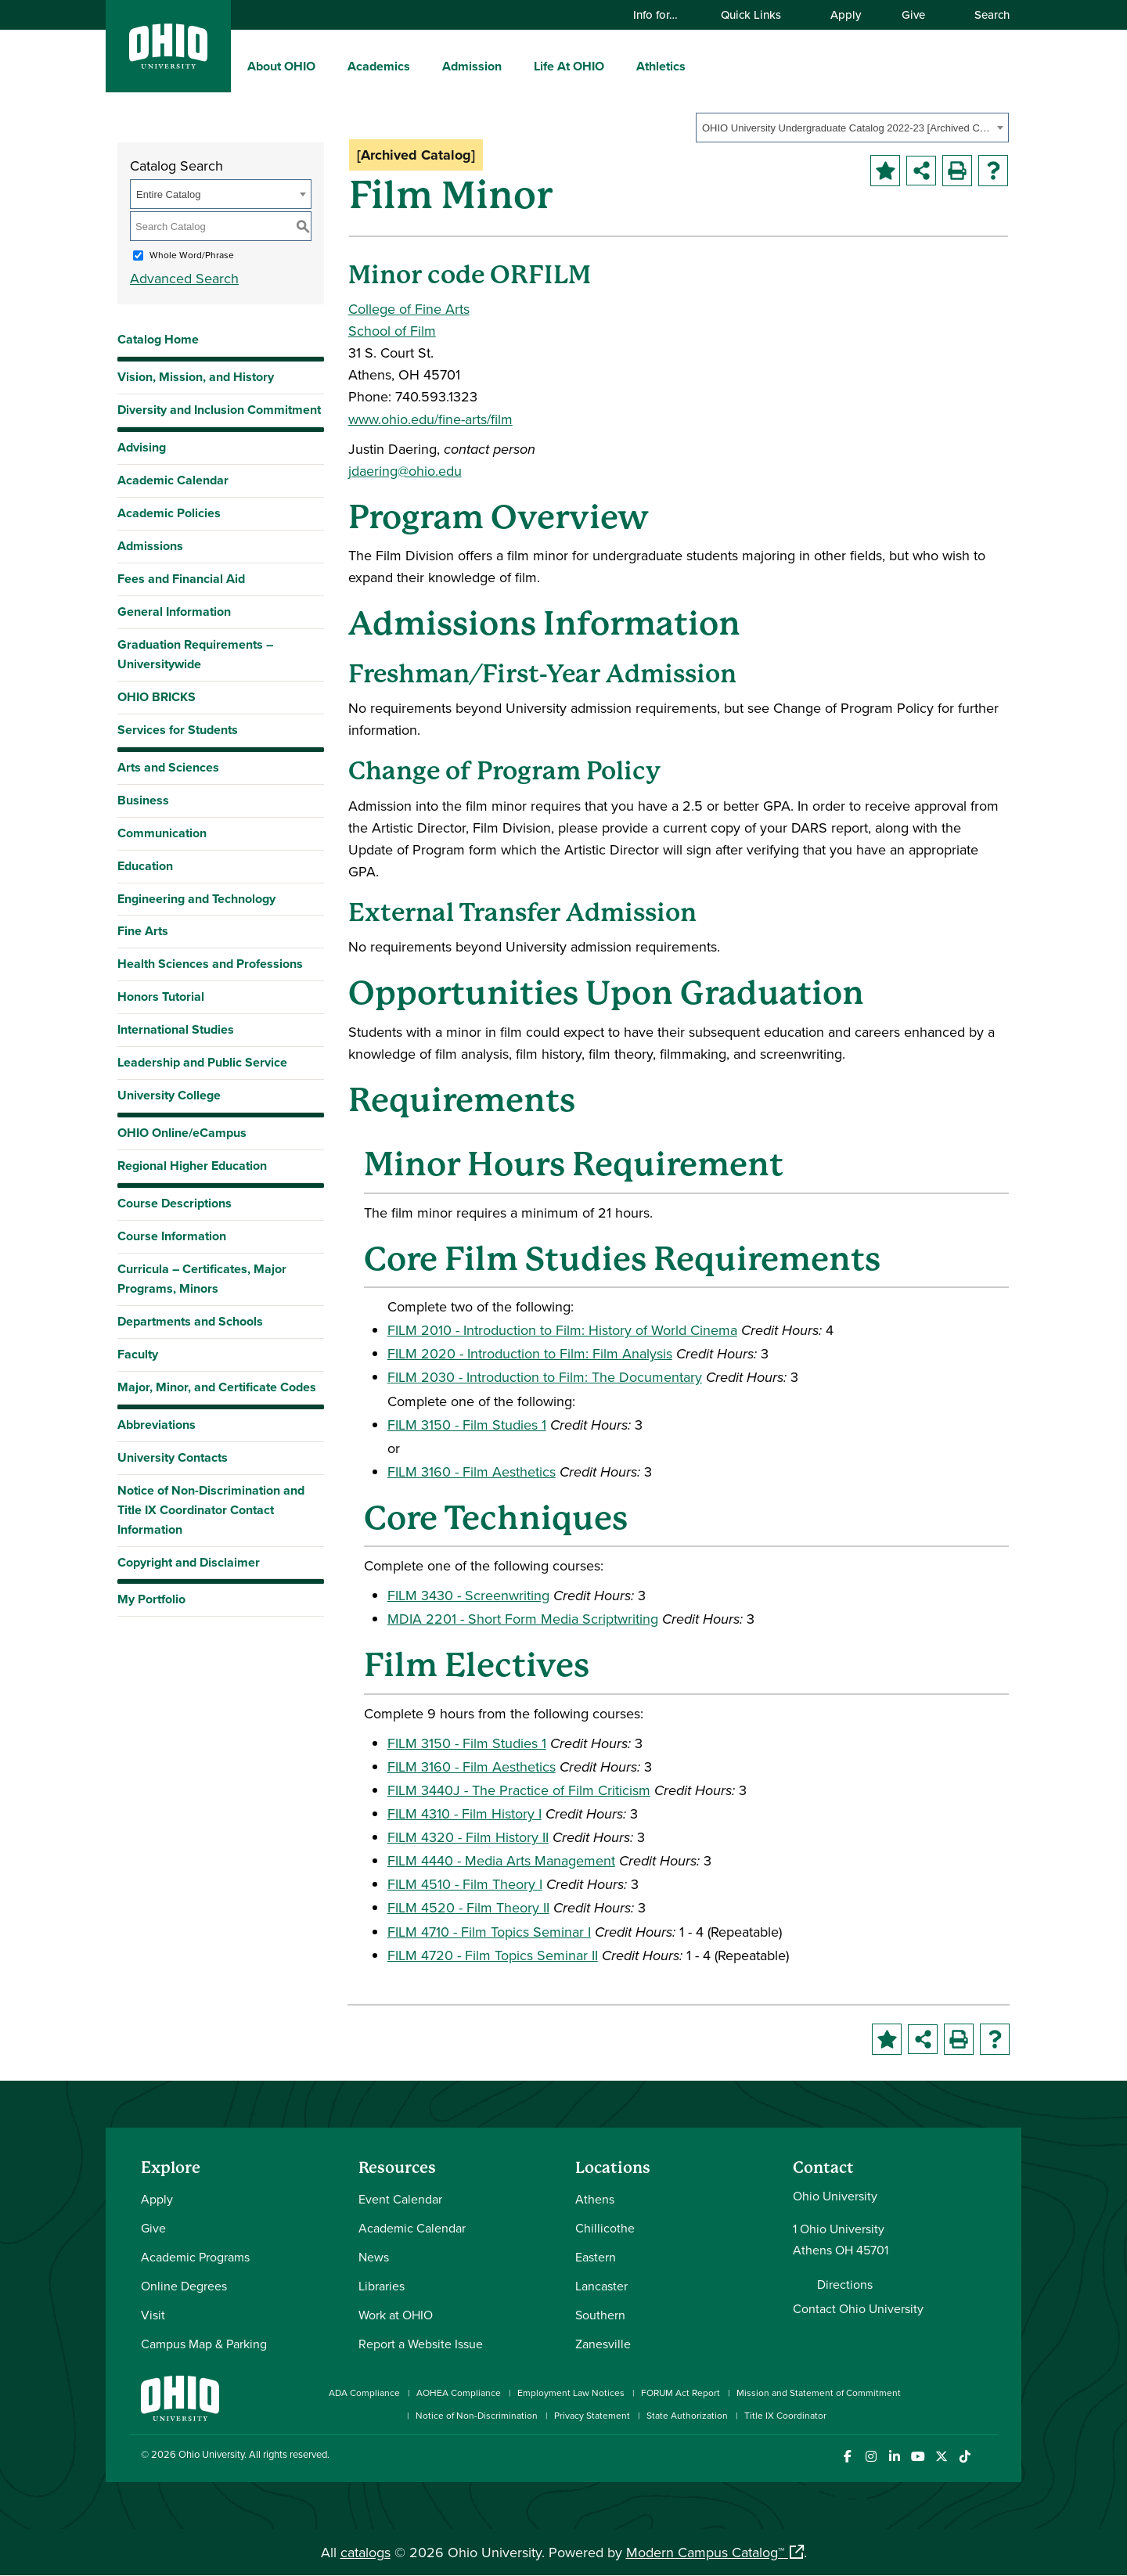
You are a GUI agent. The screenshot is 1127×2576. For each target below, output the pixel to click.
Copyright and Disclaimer (188, 1562)
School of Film (392, 330)
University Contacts (172, 1457)
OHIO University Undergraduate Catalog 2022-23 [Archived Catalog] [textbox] (847, 128)
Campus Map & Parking (204, 2343)
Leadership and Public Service (202, 1062)
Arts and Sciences (168, 767)
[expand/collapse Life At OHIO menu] (616, 65)
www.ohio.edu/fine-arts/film (430, 419)
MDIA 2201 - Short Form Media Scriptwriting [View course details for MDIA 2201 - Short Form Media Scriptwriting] (522, 1618)
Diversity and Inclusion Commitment (219, 410)
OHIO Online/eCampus (182, 1133)
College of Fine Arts (409, 308)
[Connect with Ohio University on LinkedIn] (894, 2456)
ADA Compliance (364, 2392)
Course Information (171, 1236)
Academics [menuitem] (378, 66)
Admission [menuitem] (472, 66)
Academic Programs (195, 2256)
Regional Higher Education (192, 1166)
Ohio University (211, 2454)
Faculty (137, 1354)
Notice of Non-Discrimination (477, 2415)
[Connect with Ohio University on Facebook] (847, 2456)
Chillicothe (605, 2227)
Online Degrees (184, 2285)
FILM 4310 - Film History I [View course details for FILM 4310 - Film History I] (464, 1813)
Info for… (663, 14)
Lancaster (601, 2285)
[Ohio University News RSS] (988, 2456)
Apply (845, 14)
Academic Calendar (173, 480)
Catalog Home (158, 339)
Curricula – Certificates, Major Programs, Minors (201, 1278)
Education (145, 866)
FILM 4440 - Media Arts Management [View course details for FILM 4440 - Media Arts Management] (501, 1860)
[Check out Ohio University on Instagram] (870, 2456)
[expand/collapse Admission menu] (513, 65)
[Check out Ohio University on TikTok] (964, 2456)
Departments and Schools (190, 1321)
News (373, 2256)
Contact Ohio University (858, 2308)
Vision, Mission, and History (195, 377)
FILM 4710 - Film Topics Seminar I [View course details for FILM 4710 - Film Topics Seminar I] (489, 1931)
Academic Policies (169, 513)
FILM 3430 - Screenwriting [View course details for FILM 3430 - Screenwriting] (468, 1595)
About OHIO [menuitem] (281, 66)
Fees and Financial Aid (181, 579)
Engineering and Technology (196, 899)
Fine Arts (142, 931)
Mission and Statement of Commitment (818, 2392)
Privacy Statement (592, 2415)
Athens (594, 2198)
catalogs (365, 2552)
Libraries (381, 2285)
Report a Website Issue (420, 2343)
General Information (174, 612)
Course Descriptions (174, 1203)
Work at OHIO (395, 2314)
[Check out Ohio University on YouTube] (917, 2456)
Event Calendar (400, 2198)
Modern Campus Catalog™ (705, 2552)
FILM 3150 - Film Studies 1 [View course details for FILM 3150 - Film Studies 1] (466, 1424)
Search (985, 14)
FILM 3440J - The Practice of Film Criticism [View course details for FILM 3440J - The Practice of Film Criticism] (518, 1790)
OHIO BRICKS (156, 697)
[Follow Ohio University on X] (941, 2456)
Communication (162, 833)
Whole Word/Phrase (191, 254)
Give (913, 14)
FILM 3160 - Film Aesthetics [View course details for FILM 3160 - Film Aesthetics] (471, 1471)
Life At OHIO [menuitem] (569, 66)
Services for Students (177, 730)
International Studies (175, 1029)
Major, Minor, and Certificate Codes (216, 1387)
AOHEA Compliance (458, 2392)
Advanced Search (184, 278)
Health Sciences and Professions (210, 964)
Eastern (595, 2256)
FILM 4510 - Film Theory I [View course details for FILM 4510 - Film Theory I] (464, 1884)
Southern (600, 2314)
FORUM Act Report (680, 2392)
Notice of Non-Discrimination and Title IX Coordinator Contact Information (210, 1509)
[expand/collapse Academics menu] (421, 65)
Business (143, 800)
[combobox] (852, 127)
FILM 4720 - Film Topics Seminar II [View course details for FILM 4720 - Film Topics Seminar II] (492, 1955)
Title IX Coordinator (785, 2415)
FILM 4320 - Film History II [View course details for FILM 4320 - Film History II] (468, 1837)
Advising (141, 447)
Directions (845, 2284)
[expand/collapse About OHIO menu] (327, 65)
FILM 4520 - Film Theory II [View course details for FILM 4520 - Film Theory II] (468, 1907)
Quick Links (758, 14)
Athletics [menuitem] (661, 66)
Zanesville (603, 2343)
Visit (153, 2314)
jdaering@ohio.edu (405, 470)
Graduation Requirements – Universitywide (195, 654)
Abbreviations (156, 1425)
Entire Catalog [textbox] (168, 194)
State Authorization (687, 2415)
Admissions (150, 546)
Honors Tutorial (160, 997)
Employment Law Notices (571, 2392)
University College (169, 1095)
